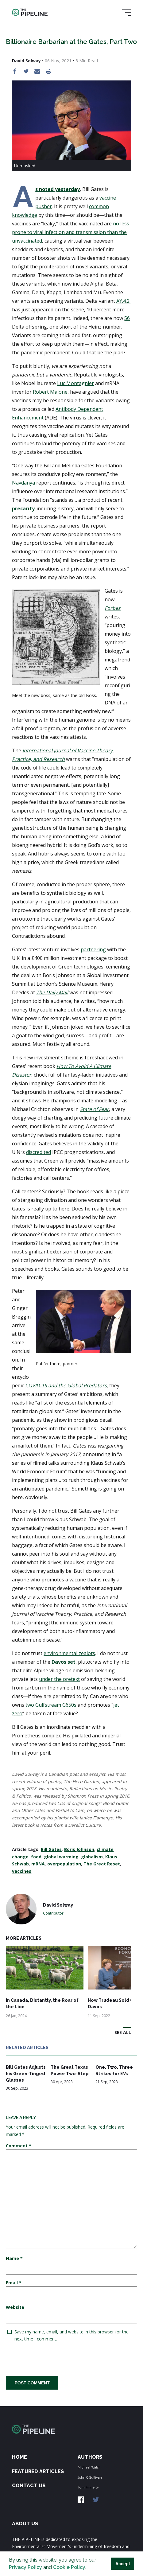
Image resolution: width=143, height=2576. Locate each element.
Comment (18, 2146)
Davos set (63, 1661)
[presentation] (52, 2359)
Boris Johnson (79, 1849)
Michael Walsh (89, 2467)
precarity (23, 508)
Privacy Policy (25, 2567)
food (36, 1857)
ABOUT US (25, 2524)
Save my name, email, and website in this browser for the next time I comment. (71, 2335)
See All (122, 2032)
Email (13, 2283)
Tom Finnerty (88, 2487)
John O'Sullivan (90, 2477)
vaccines (21, 1871)
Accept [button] (122, 2563)
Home (19, 2457)
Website (15, 2307)
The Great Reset (101, 1864)
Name (14, 2258)
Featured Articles (38, 2471)
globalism (92, 1857)
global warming (61, 1857)
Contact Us (28, 2485)
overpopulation (64, 1864)
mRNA (38, 1864)
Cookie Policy (69, 2567)
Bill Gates (51, 1849)
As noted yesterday (57, 189)
